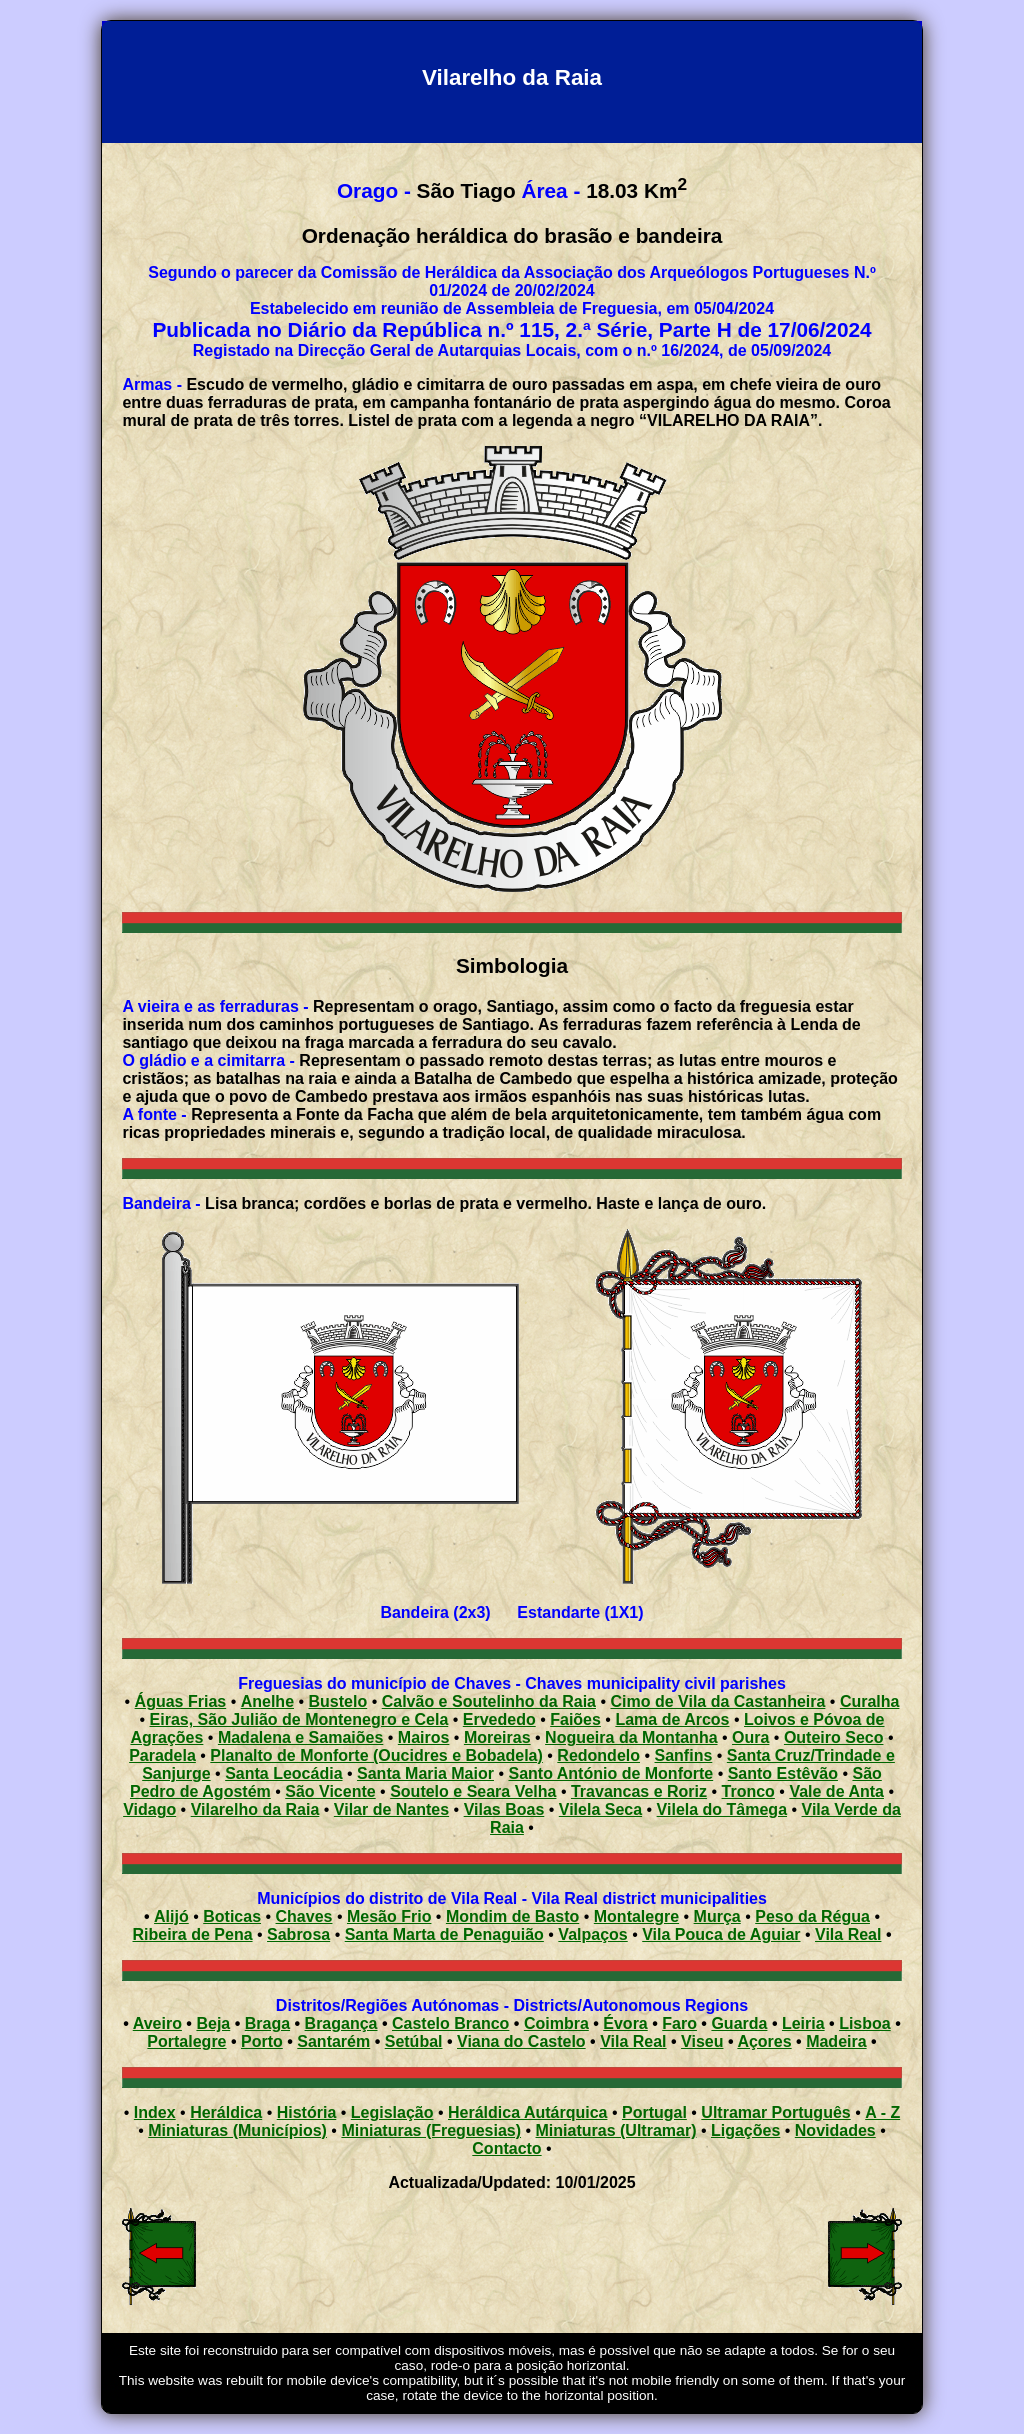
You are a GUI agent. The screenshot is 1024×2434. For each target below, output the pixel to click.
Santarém (333, 2041)
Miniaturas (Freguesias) (431, 2130)
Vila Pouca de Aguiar (721, 1934)
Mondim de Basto (512, 1916)
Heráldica (226, 2112)
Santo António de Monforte (610, 1773)
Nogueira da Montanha (631, 1737)
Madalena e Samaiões (300, 1737)
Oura (750, 1737)
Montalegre (636, 1916)
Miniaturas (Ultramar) (616, 2130)
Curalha (870, 1701)
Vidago (149, 1809)
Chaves (304, 1916)
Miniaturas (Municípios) (237, 2130)
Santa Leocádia (283, 1773)
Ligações (745, 2130)
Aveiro (157, 2023)
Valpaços (592, 1934)
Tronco (748, 1791)
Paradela (162, 1755)
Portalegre (186, 2041)
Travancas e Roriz (639, 1791)
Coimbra (556, 2023)
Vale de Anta (836, 1791)
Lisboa (865, 2023)
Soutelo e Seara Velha (473, 1791)
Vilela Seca (600, 1809)
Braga (267, 2023)
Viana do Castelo (521, 2041)
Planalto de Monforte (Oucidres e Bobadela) (376, 1755)
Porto (262, 2041)
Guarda (739, 2023)
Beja (213, 2023)
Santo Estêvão (783, 1773)
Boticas (232, 1916)
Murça (717, 1916)
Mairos (424, 1737)
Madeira (836, 2041)
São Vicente (330, 1791)
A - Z (882, 2112)
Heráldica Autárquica (527, 2112)
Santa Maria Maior (425, 1773)
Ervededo (499, 1719)
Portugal (654, 2112)
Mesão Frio (389, 1916)
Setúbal (414, 2041)
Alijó (171, 1916)
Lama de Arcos (672, 1719)
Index (155, 2112)
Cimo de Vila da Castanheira (717, 1701)
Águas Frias (181, 1701)
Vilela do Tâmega (722, 1809)
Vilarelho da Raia (255, 1809)
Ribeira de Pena (193, 1934)
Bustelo (338, 1701)
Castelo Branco (450, 2023)
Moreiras (497, 1737)
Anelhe (267, 1701)
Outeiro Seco (834, 1737)
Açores (764, 2041)
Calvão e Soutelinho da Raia (489, 1701)
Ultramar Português (775, 2112)
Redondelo (598, 1755)
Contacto (506, 2148)
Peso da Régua (812, 1916)
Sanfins (684, 1755)
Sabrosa (298, 1934)
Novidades (835, 2130)
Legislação (392, 2112)
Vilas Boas (504, 1809)
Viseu (702, 2041)
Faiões (575, 1719)
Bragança (341, 2023)
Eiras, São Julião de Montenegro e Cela (299, 1719)
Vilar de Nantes (391, 1809)
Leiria (803, 2023)
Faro (679, 2023)
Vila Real (848, 1934)
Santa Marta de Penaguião (444, 1934)
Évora (625, 2023)
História (307, 2112)
